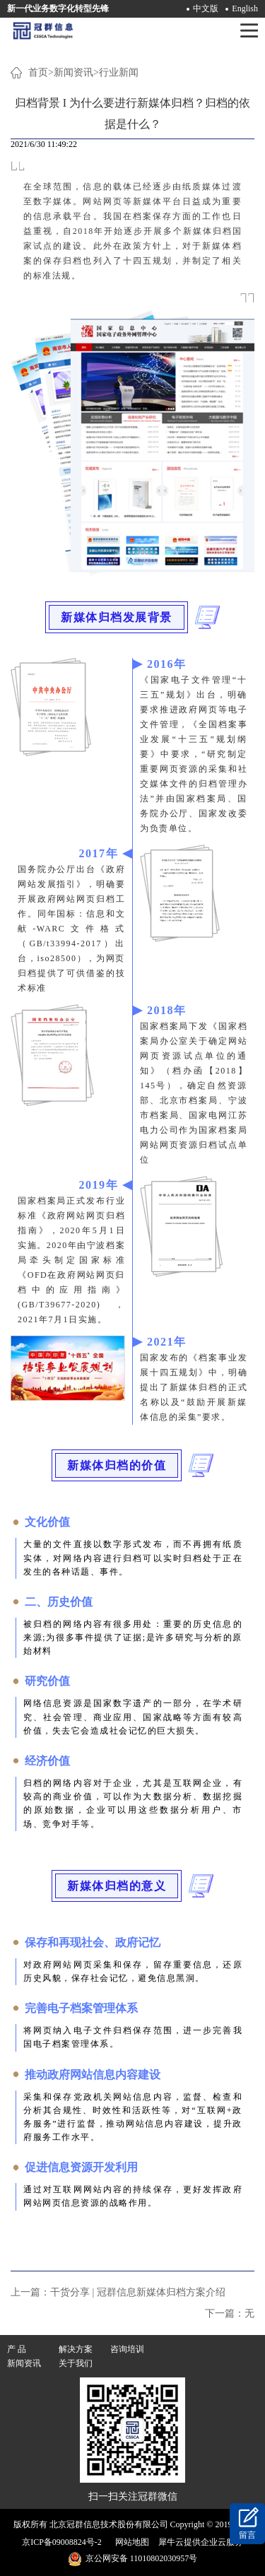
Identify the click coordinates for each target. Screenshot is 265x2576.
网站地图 (130, 2542)
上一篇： (118, 2292)
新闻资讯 (73, 72)
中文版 (205, 8)
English (245, 8)
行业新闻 (119, 72)
